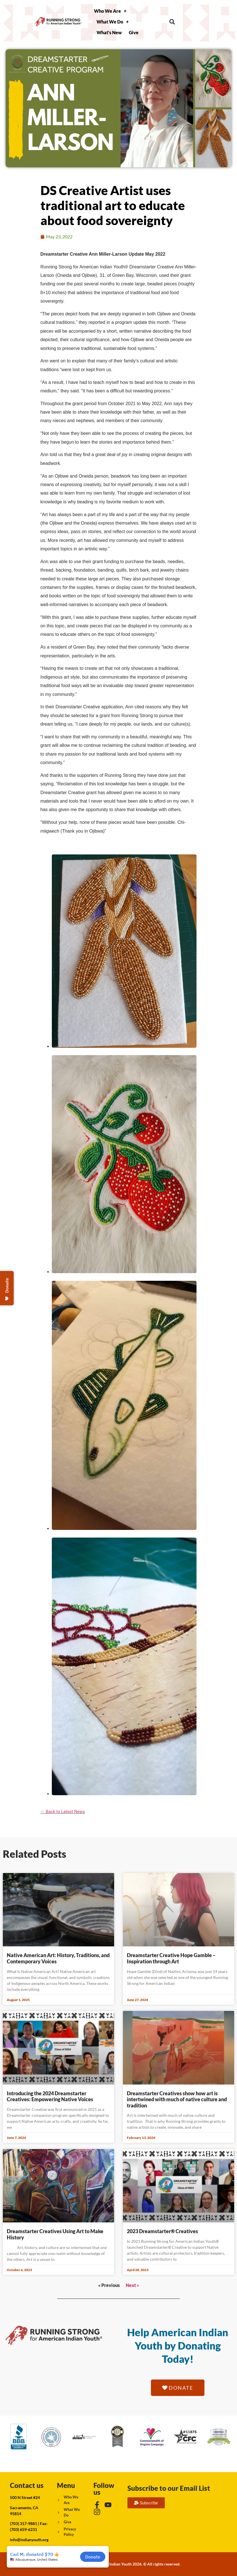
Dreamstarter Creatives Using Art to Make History (55, 2234)
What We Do (113, 22)
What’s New (109, 32)
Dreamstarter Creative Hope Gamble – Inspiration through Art (171, 1958)
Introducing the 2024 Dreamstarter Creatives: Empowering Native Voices (50, 2096)
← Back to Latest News (62, 1811)
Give (133, 32)
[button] (172, 21)
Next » (132, 2285)
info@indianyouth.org (29, 2539)
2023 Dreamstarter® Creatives (162, 2231)
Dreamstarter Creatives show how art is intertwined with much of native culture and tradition (177, 2099)
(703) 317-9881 (23, 2523)
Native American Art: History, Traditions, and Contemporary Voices (58, 1958)
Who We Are (110, 11)
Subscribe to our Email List (168, 2488)
